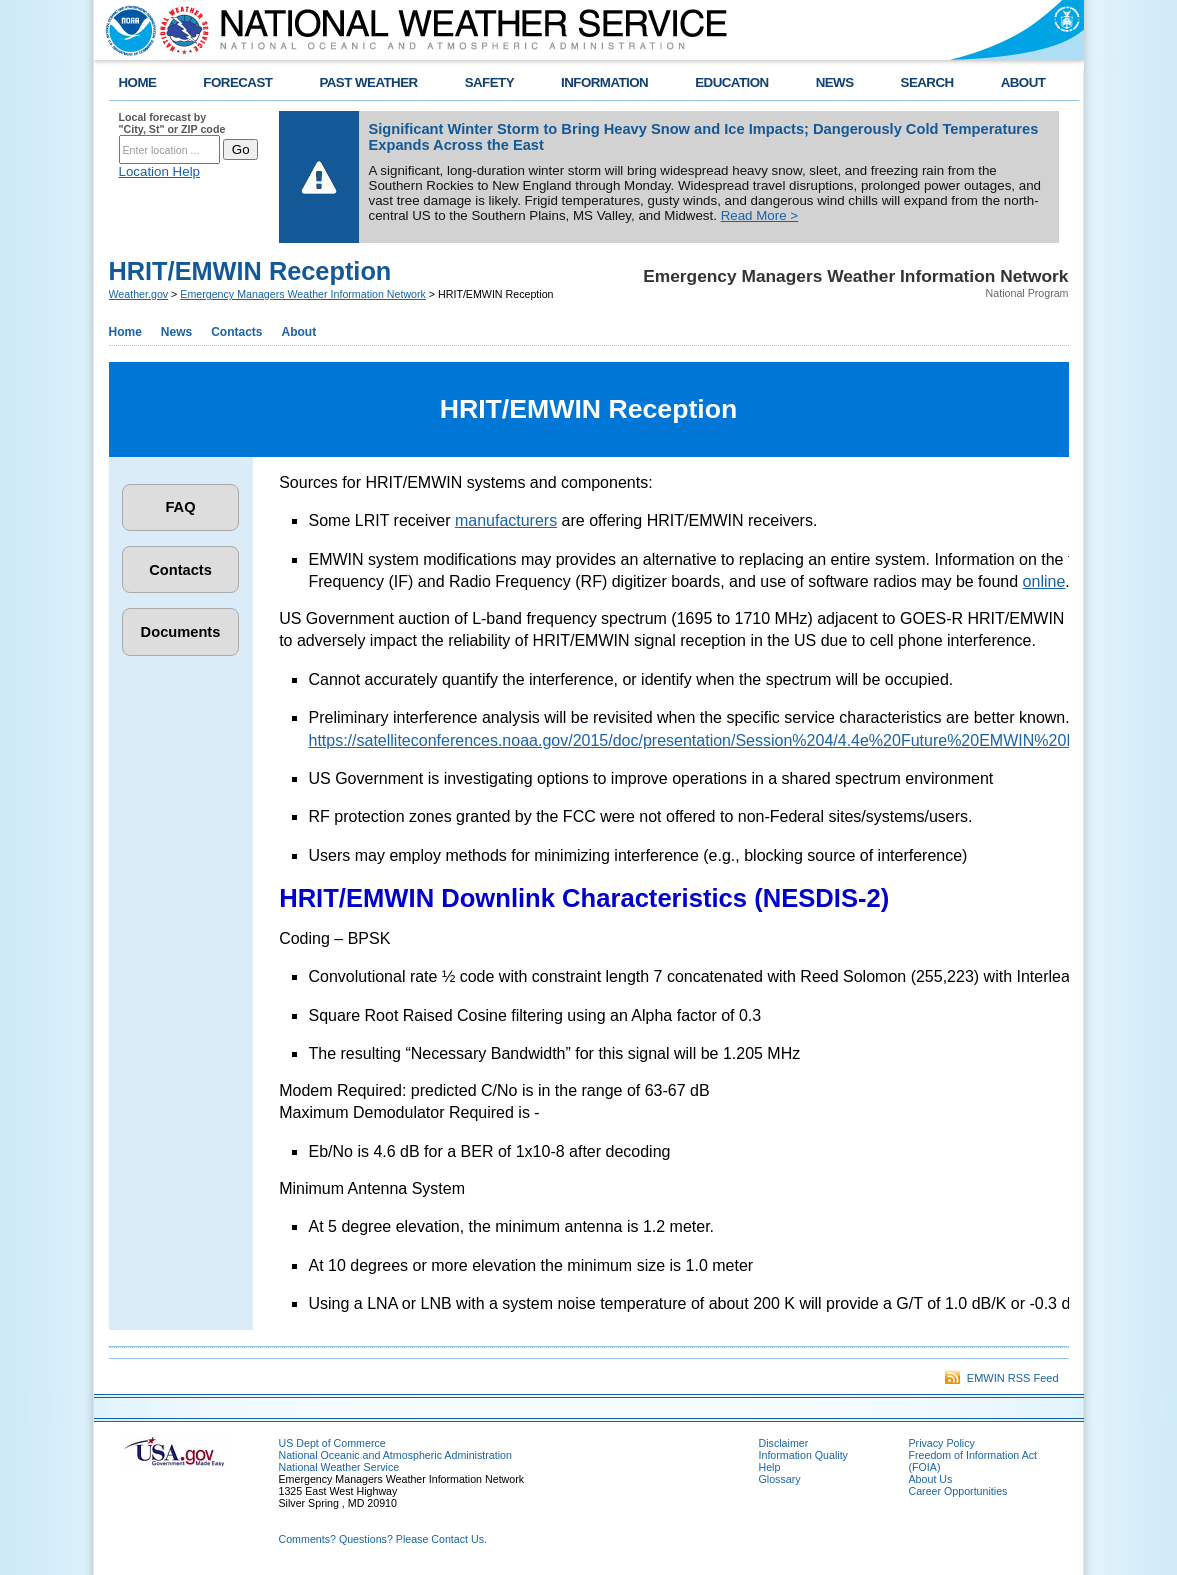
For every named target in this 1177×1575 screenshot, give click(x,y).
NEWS (835, 82)
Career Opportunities (958, 1491)
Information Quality (803, 1455)
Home (125, 332)
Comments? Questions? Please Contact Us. (383, 1539)
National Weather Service (339, 1467)
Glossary (780, 1479)
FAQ (180, 507)
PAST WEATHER (368, 82)
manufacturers (506, 520)
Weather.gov (139, 294)
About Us (931, 1479)
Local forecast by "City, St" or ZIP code (172, 123)
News (176, 332)
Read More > (759, 215)
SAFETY (489, 82)
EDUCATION (731, 82)
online (1044, 581)
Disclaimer (784, 1443)
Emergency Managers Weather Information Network (303, 294)
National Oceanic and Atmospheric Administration (395, 1455)
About (299, 332)
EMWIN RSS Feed (1002, 1378)
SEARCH (927, 82)
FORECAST (237, 82)
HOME (138, 82)
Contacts (236, 332)
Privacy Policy (942, 1443)
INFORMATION (604, 82)
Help (770, 1467)
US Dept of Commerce (332, 1443)
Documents (181, 632)
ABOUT (1023, 82)
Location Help (160, 171)
